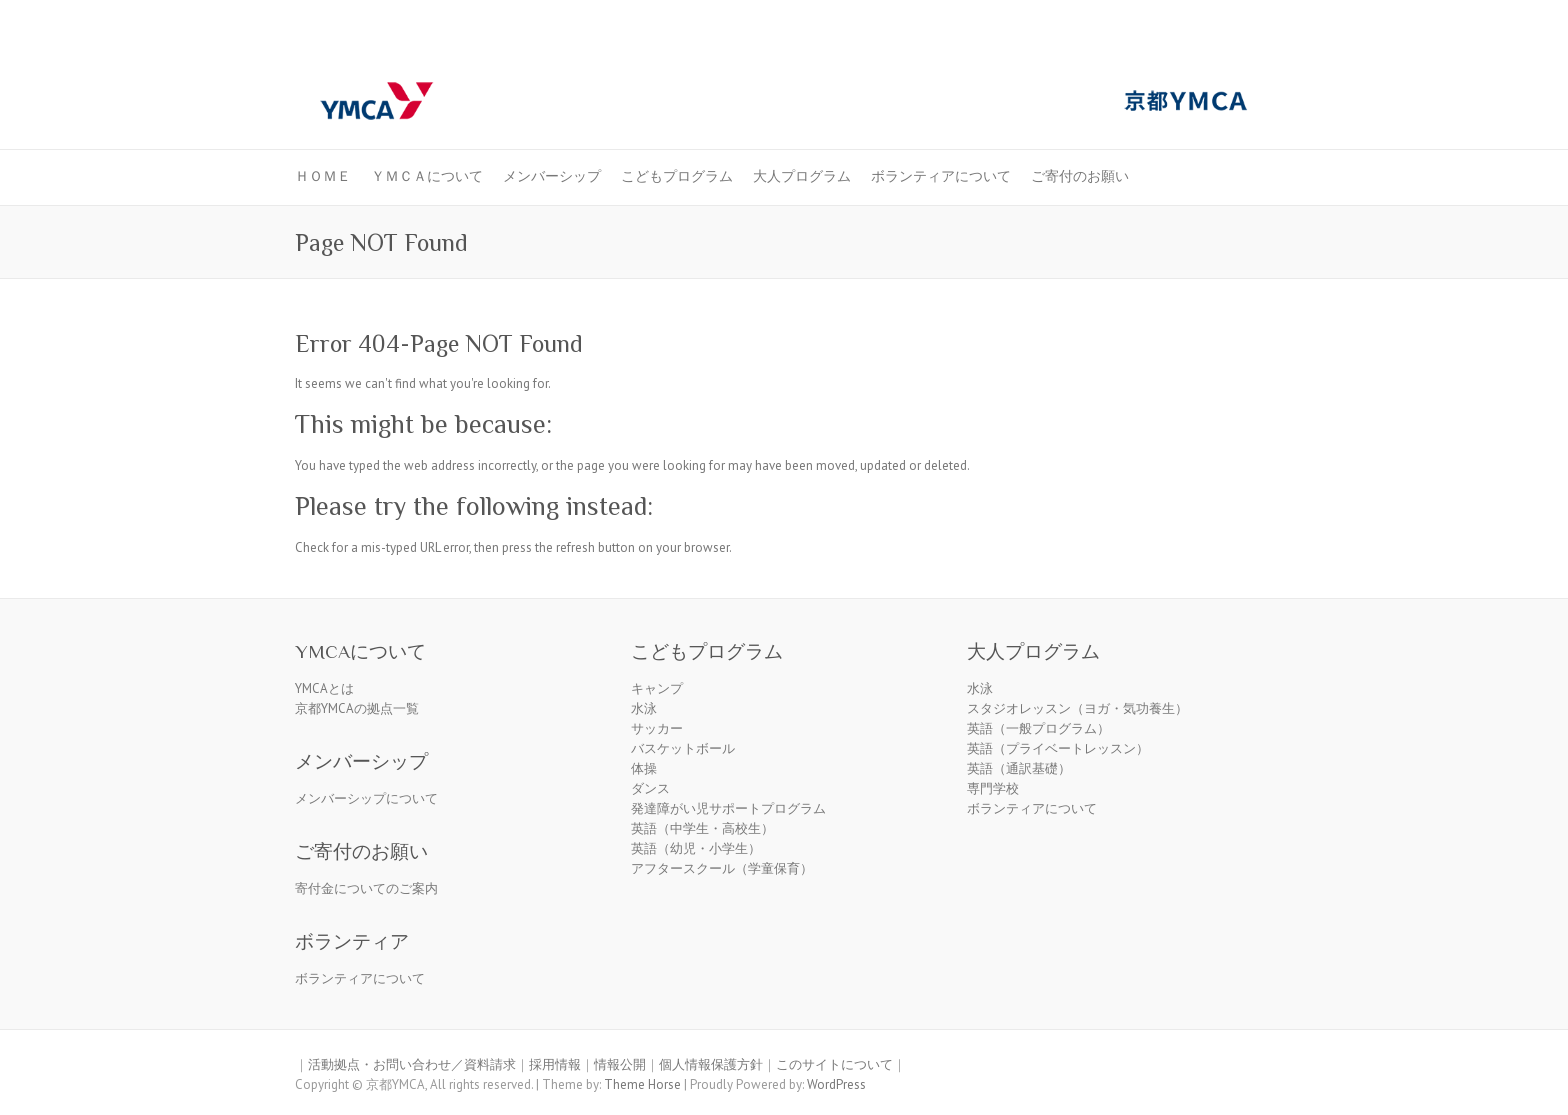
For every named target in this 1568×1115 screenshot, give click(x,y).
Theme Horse (642, 1084)
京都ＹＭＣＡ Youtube (1223, 53)
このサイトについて (834, 1064)
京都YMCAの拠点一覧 (357, 708)
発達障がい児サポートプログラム (728, 808)
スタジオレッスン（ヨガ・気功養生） (1077, 708)
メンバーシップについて (366, 798)
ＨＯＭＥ (323, 176)
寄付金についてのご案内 (366, 888)
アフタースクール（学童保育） (722, 868)
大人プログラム (802, 176)
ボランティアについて (941, 176)
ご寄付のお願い (1080, 176)
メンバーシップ (552, 176)
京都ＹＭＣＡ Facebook (1193, 53)
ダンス (650, 788)
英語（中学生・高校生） (702, 828)
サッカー (657, 728)
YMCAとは (324, 688)
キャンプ (657, 688)
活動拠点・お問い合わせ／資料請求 (412, 1064)
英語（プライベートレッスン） (1058, 748)
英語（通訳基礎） (1019, 768)
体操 (644, 768)
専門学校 (993, 788)
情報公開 (620, 1064)
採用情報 (555, 1064)
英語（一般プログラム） (1038, 728)
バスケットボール (683, 748)
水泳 (644, 708)
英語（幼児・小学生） (696, 848)
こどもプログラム (677, 176)
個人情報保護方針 (711, 1064)
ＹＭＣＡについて (427, 176)
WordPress (836, 1084)
